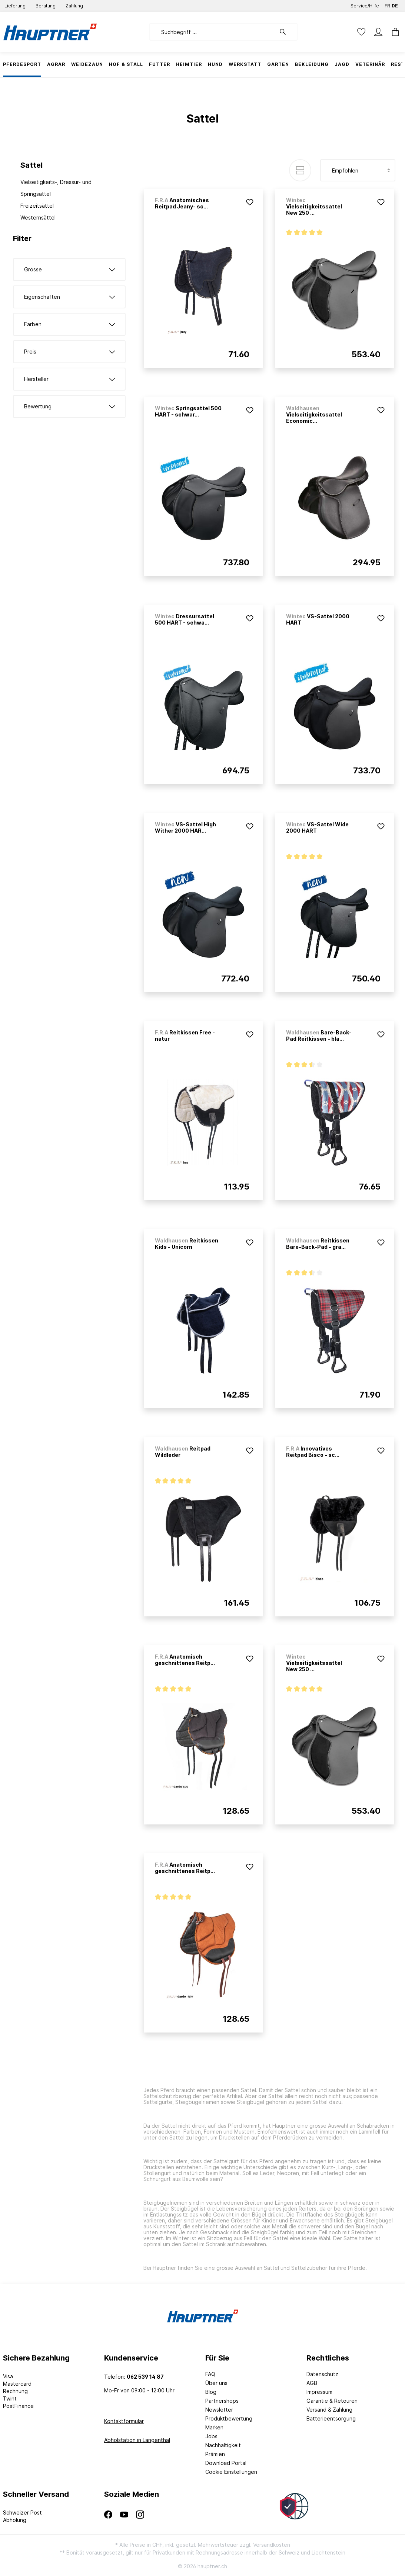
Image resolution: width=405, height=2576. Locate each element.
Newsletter (219, 2409)
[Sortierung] (357, 170)
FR (387, 4)
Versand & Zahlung (329, 2409)
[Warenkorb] (393, 32)
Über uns (216, 2383)
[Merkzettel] (361, 32)
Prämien (215, 2454)
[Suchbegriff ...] (212, 32)
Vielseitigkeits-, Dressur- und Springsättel (56, 188)
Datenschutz (322, 2374)
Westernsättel (38, 217)
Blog (210, 2392)
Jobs (211, 2436)
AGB (311, 2383)
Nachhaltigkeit (223, 2445)
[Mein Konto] (378, 32)
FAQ (210, 2374)
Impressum (319, 2392)
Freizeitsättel (37, 206)
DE (395, 4)
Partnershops (222, 2401)
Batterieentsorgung (331, 2418)
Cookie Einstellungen (231, 2472)
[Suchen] (286, 32)
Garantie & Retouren (332, 2401)
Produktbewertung (228, 2418)
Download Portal (225, 2463)
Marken (214, 2427)
